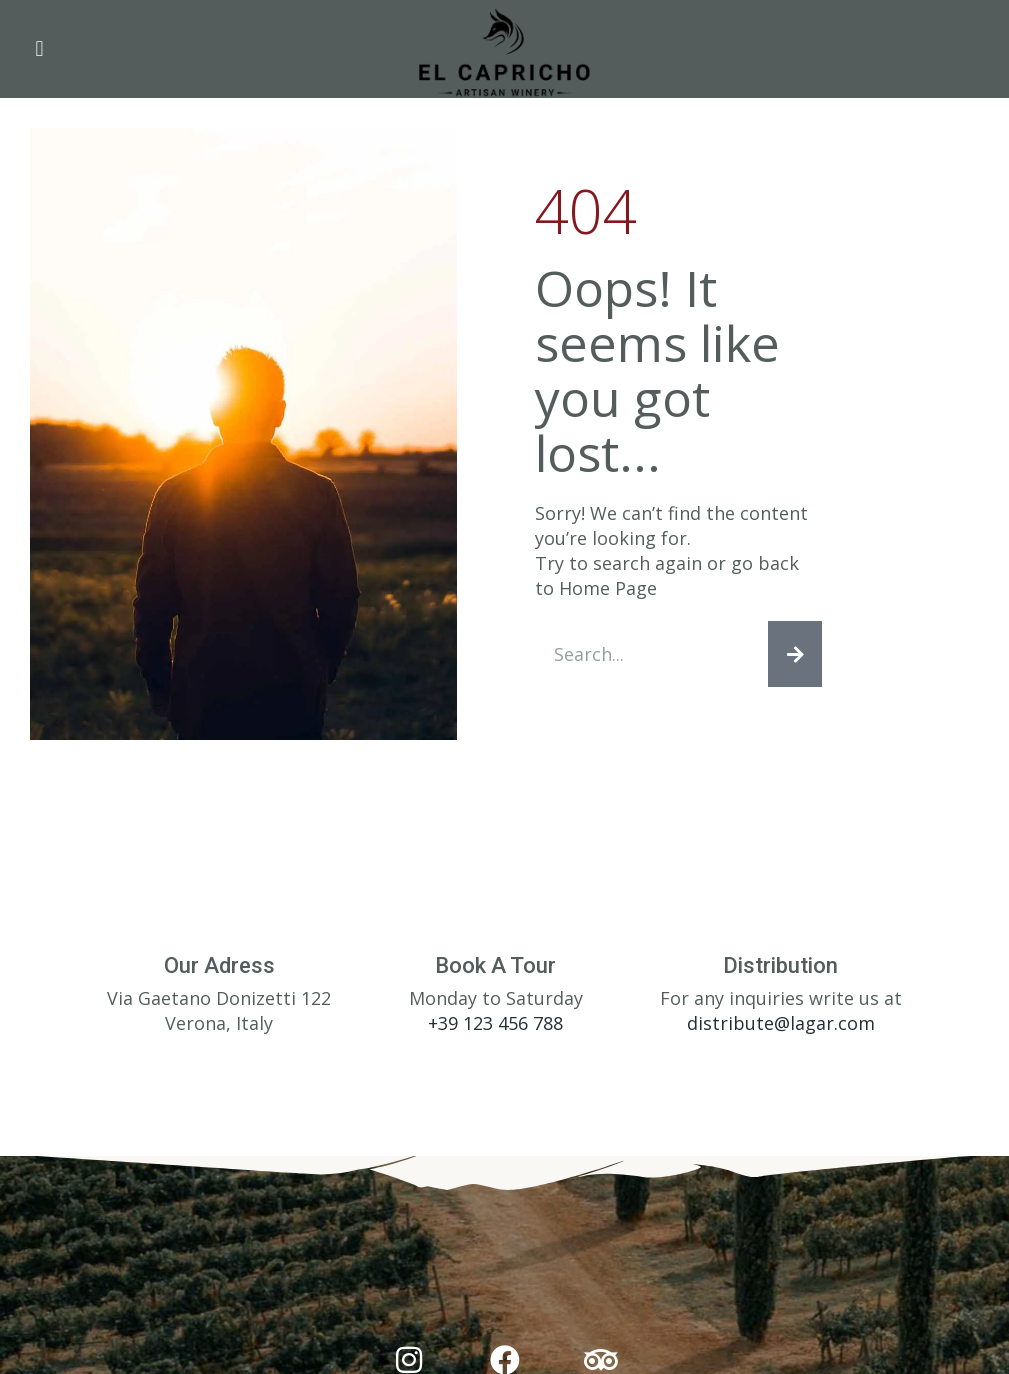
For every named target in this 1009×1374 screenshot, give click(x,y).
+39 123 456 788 (495, 1023)
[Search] (795, 654)
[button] (39, 49)
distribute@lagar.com (781, 1023)
